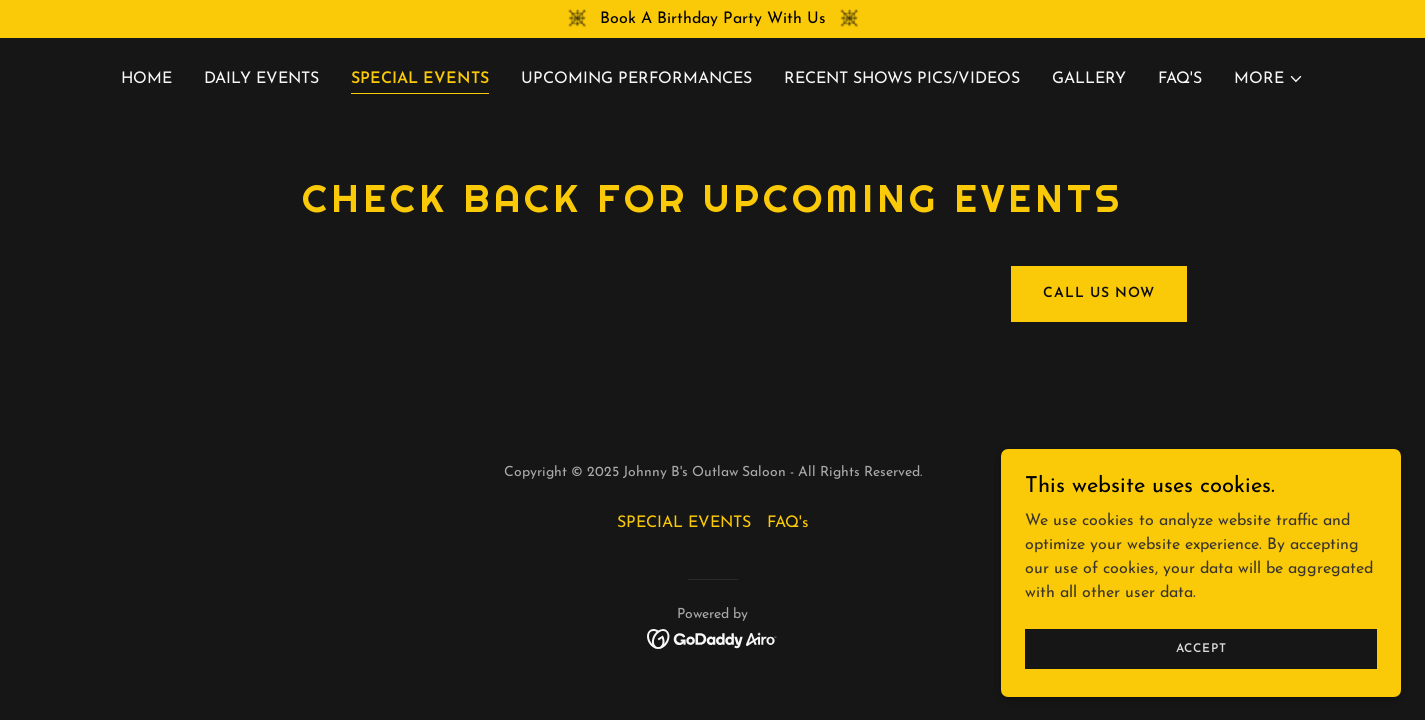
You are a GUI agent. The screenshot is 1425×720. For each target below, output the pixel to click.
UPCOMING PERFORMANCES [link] (636, 79)
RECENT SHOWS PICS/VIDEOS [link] (902, 79)
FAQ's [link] (1180, 79)
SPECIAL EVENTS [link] (420, 79)
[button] (1269, 79)
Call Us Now (1099, 293)
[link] (712, 638)
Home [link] (146, 79)
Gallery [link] (1089, 79)
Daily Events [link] (261, 79)
